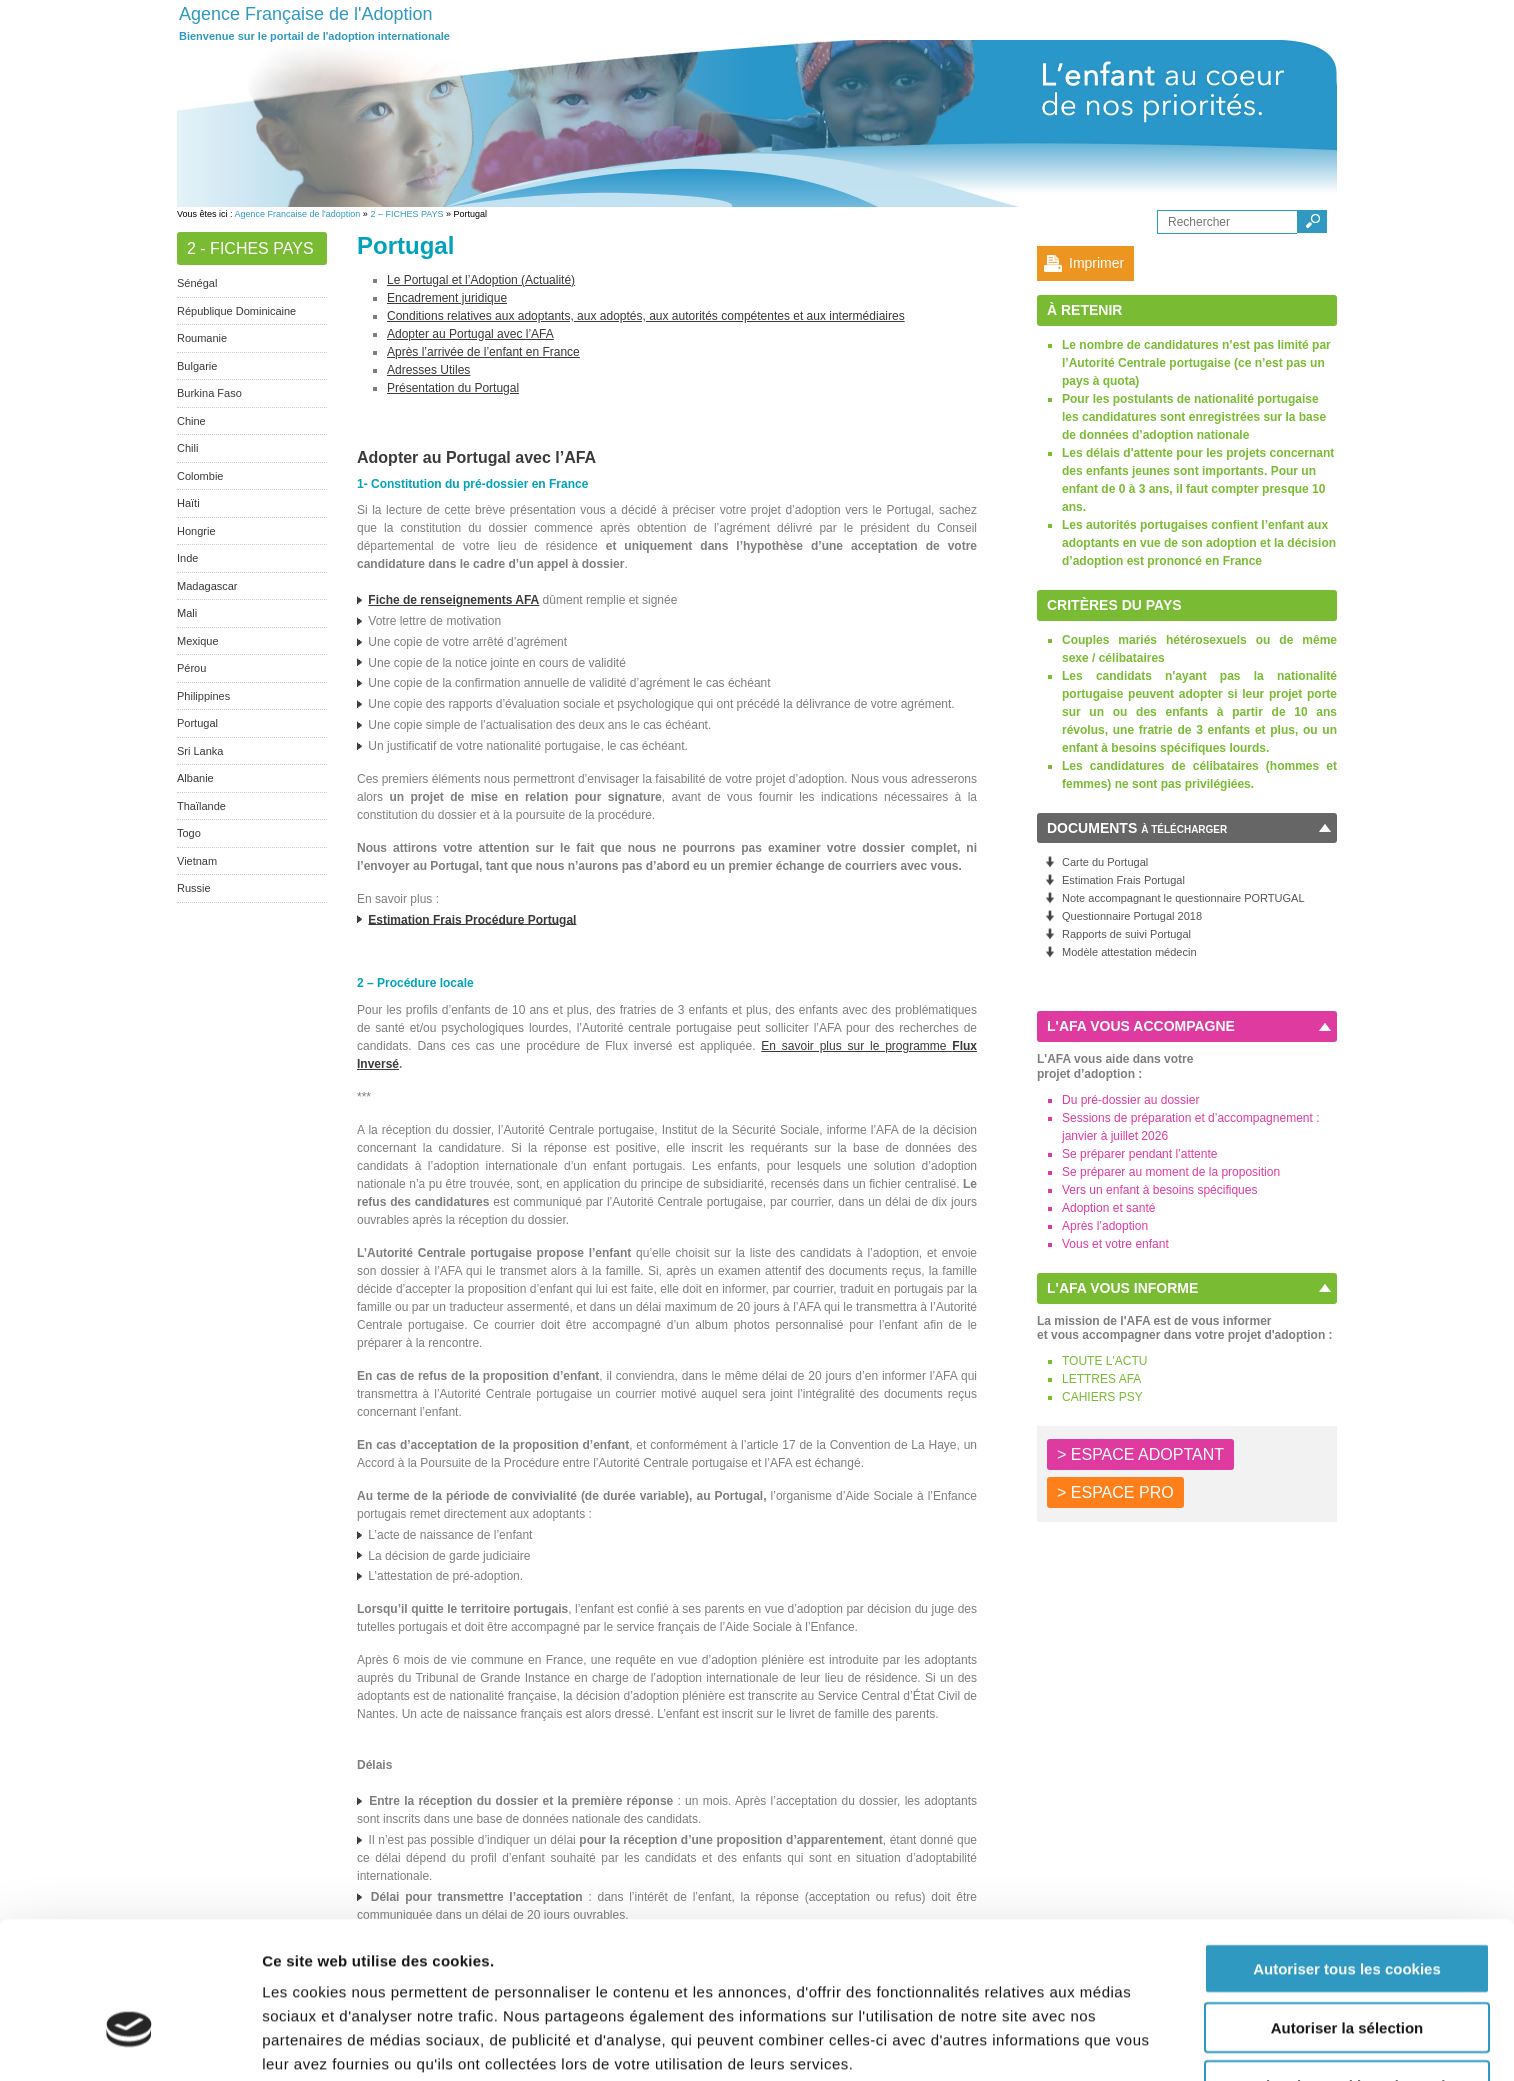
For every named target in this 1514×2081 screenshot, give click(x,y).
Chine (191, 421)
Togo (189, 833)
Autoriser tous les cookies (1347, 1851)
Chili (187, 448)
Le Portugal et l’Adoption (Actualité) (481, 280)
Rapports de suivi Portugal (1126, 934)
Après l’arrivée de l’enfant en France (483, 352)
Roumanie (202, 338)
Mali (187, 613)
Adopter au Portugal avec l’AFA (470, 334)
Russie (194, 888)
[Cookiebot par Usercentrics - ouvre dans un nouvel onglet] (129, 2042)
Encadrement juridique (447, 298)
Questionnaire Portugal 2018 (1132, 916)
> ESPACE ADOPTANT (1140, 1454)
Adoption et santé (1108, 1208)
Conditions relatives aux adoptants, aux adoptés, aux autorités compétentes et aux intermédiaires (646, 316)
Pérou (191, 668)
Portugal (197, 723)
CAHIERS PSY (1102, 1397)
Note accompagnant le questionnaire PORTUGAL (1183, 898)
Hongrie (196, 531)
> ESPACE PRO (1115, 1492)
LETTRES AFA (1101, 1379)
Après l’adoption (1105, 1226)
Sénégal (197, 283)
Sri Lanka (200, 751)
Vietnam (197, 861)
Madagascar (207, 586)
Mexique (198, 641)
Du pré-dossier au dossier (1130, 1100)
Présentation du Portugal (453, 388)
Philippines (203, 696)
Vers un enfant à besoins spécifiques (1159, 1190)
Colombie (200, 476)
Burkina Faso (209, 393)
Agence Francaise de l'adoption (298, 214)
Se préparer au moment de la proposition (1171, 1172)
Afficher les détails (329, 2041)
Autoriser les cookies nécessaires (1347, 1968)
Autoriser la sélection (1347, 1910)
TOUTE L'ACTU (1104, 1361)
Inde (187, 558)
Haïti (188, 503)
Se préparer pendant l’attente (1139, 1154)
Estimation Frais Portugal (1123, 880)
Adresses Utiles (428, 370)
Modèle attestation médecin (1129, 952)
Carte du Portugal (1105, 862)
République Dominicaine (236, 311)
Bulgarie (197, 366)
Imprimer (1096, 263)
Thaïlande (201, 806)
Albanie (195, 778)
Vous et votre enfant (1115, 1244)
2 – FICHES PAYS (406, 214)
